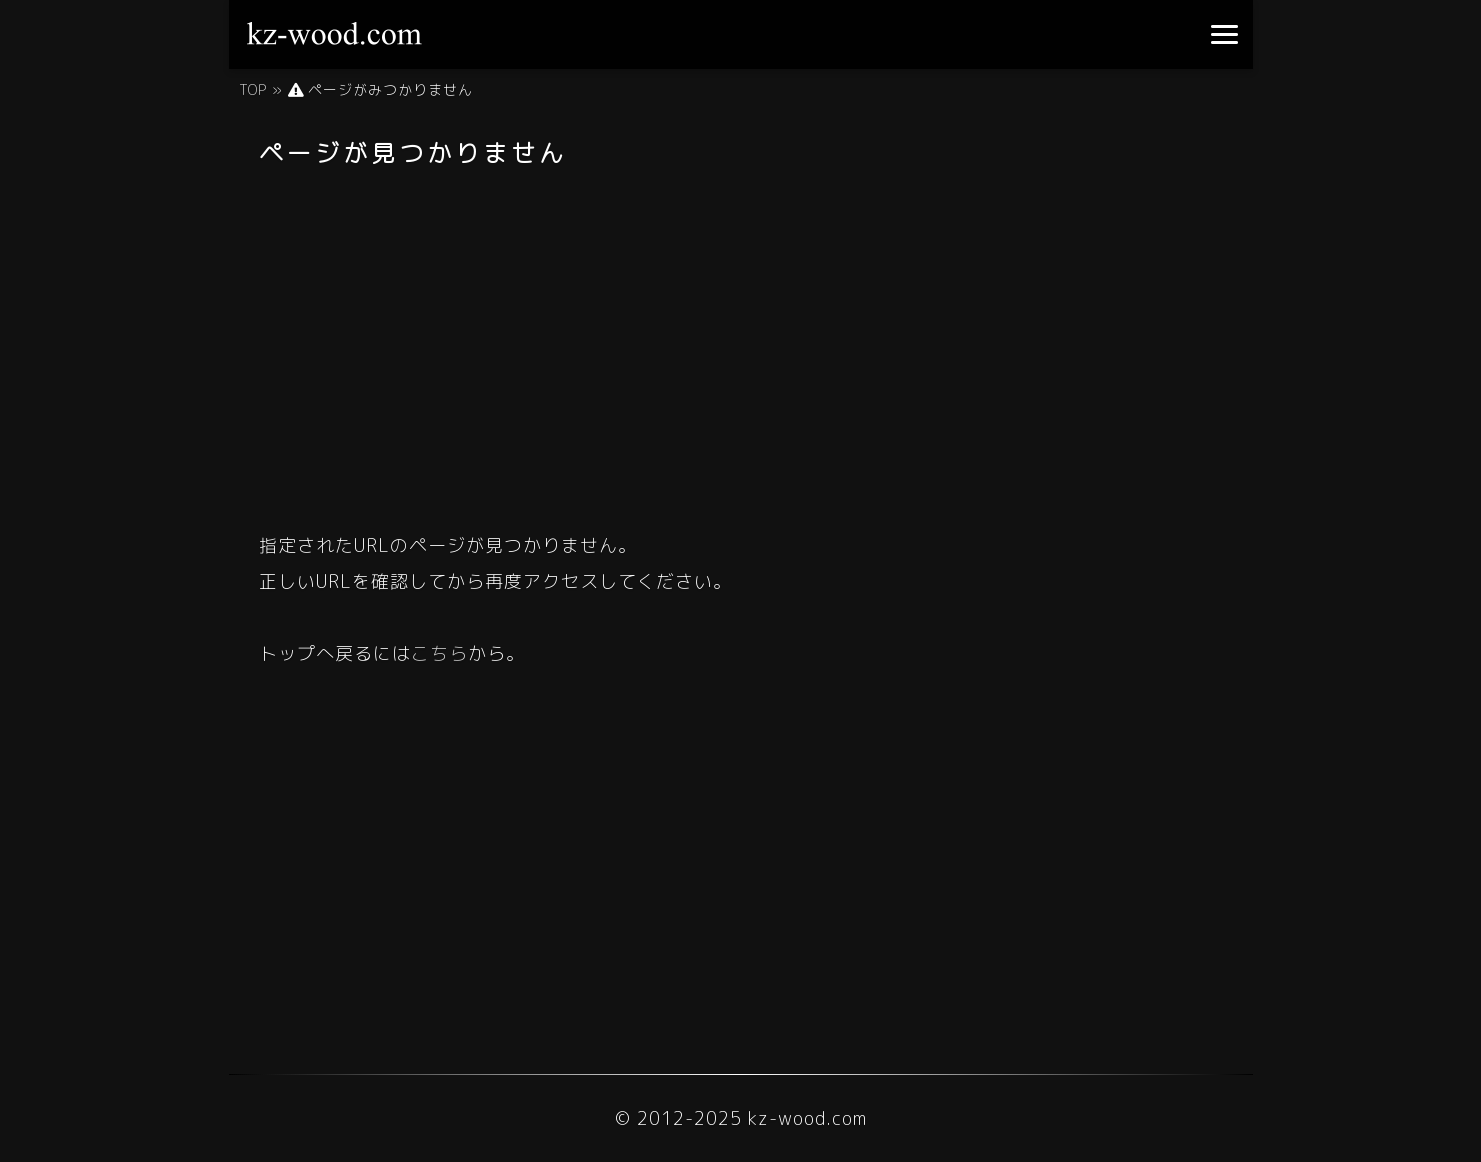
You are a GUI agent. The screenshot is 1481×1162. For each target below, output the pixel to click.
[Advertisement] (741, 343)
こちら (439, 653)
